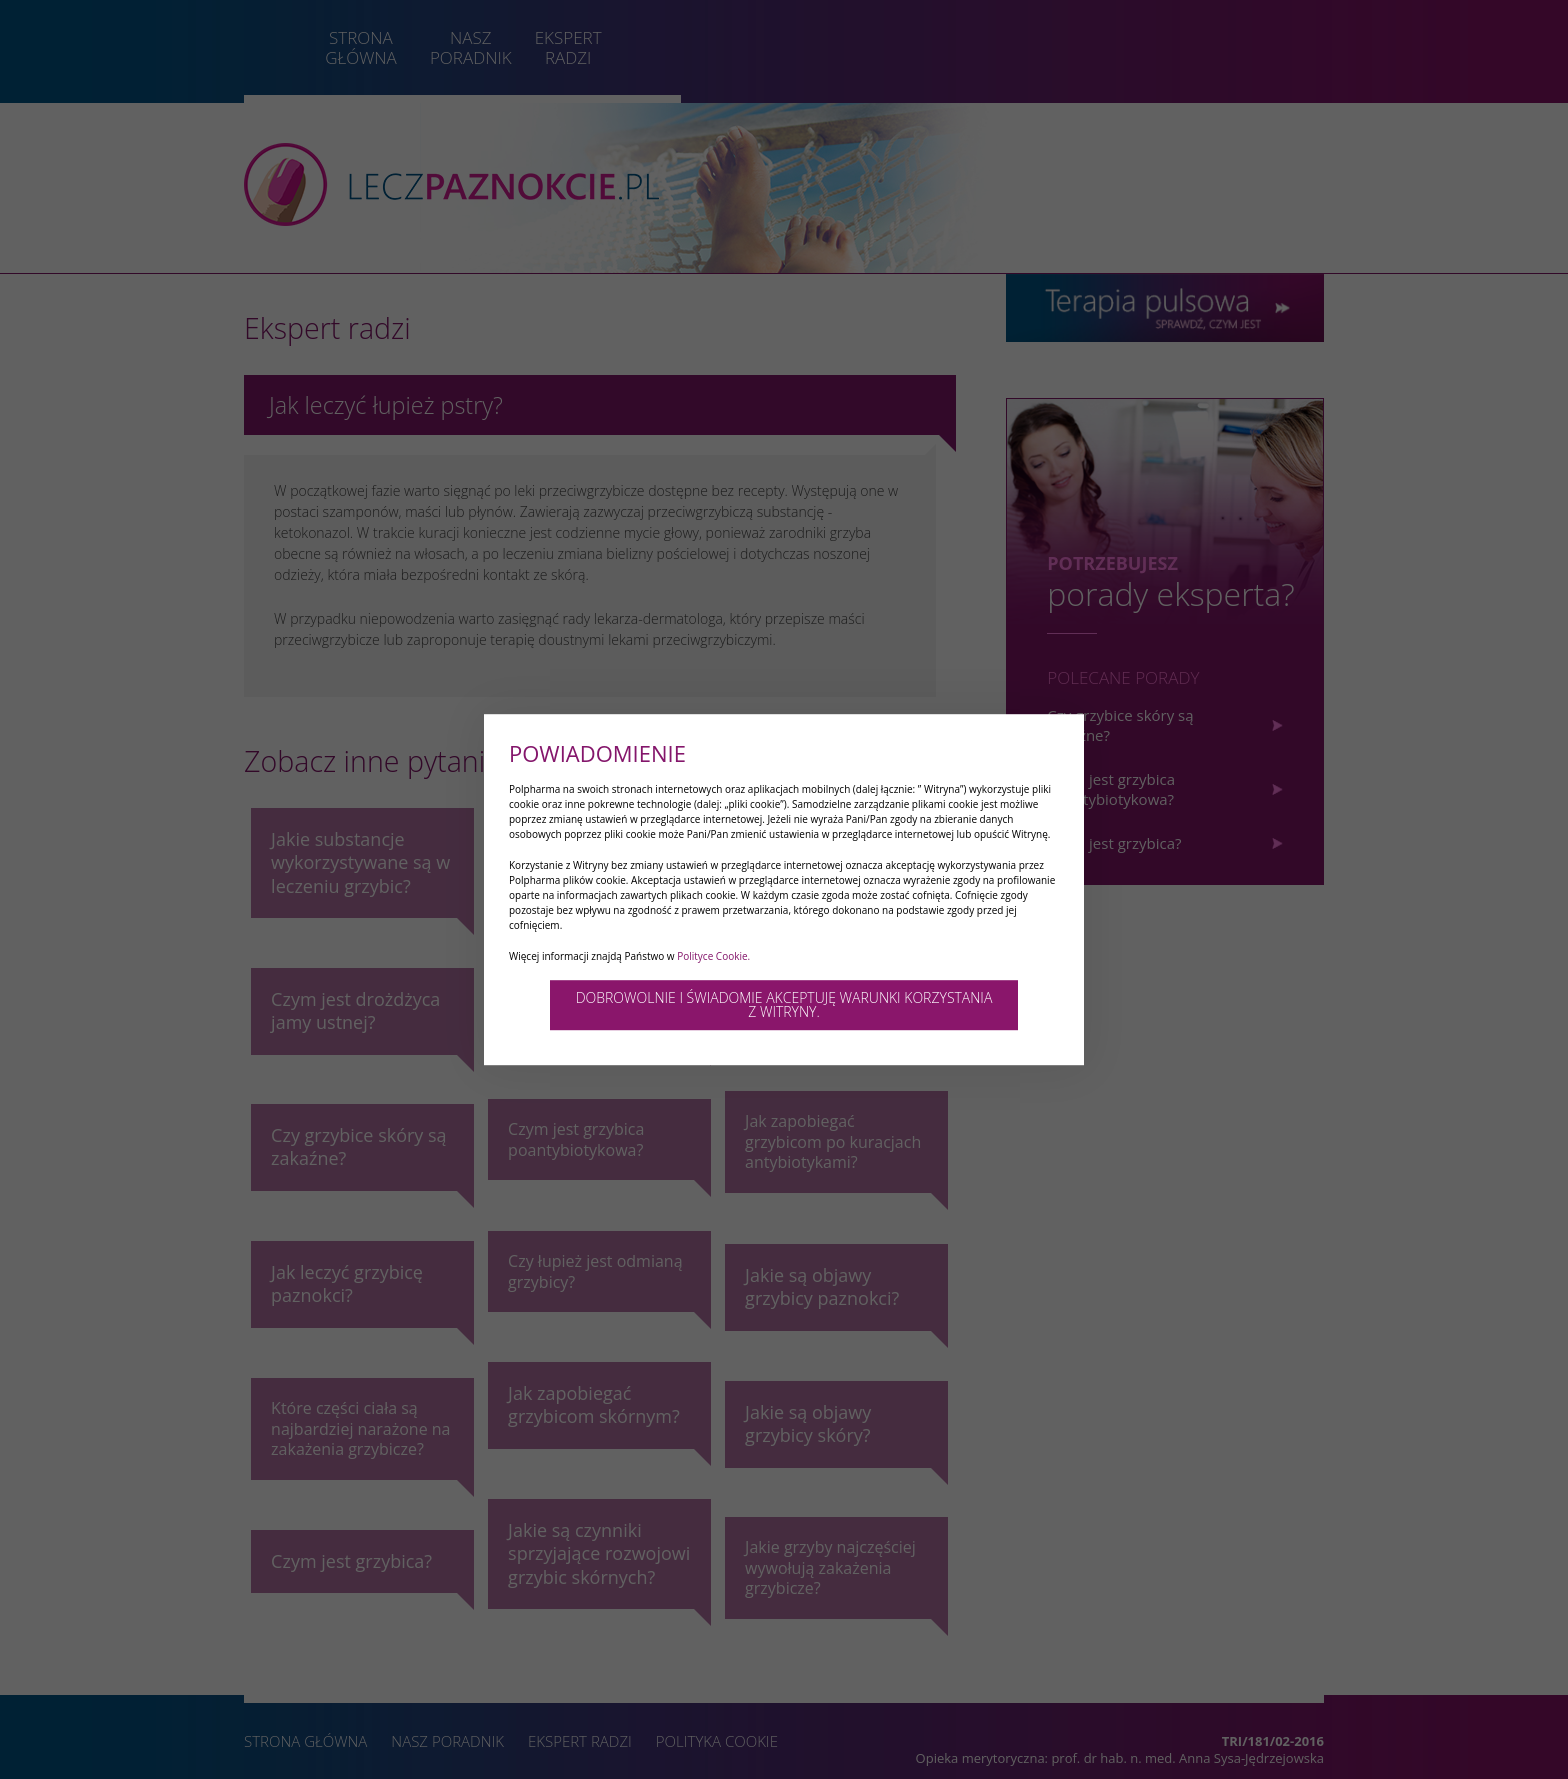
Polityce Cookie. (713, 956)
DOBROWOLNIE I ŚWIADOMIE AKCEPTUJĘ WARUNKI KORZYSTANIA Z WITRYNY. (784, 1004)
